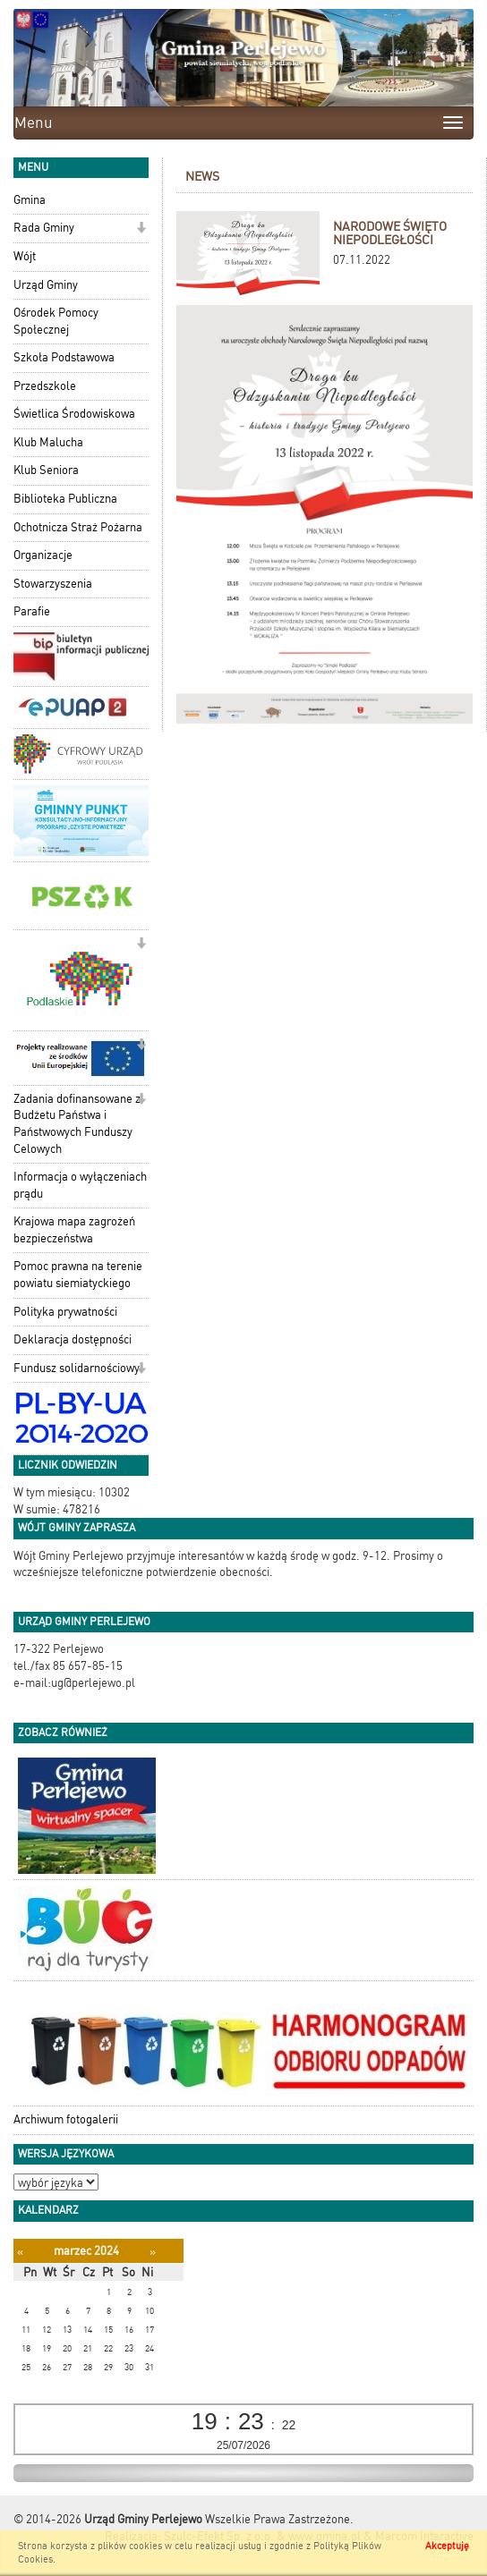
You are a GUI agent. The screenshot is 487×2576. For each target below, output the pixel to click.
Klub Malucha (48, 442)
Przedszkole (44, 386)
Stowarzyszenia (52, 583)
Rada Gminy (43, 227)
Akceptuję (447, 2546)
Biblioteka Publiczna (65, 498)
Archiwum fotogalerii (65, 2119)
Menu (33, 122)
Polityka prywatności (65, 1311)
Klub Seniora (46, 470)
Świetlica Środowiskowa (74, 413)
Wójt (24, 256)
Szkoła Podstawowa (64, 357)
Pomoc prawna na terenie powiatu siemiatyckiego (77, 1274)
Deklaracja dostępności (72, 1339)
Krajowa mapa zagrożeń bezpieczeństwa (74, 1230)
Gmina (29, 200)
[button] (141, 229)
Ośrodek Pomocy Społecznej (55, 321)
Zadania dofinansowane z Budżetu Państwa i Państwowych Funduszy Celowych (77, 1124)
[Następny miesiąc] (153, 2251)
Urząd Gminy (45, 285)
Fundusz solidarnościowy (76, 1368)
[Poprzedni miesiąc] (20, 2251)
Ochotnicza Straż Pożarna (77, 527)
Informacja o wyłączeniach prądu (80, 1185)
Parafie (31, 611)
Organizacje (43, 555)
